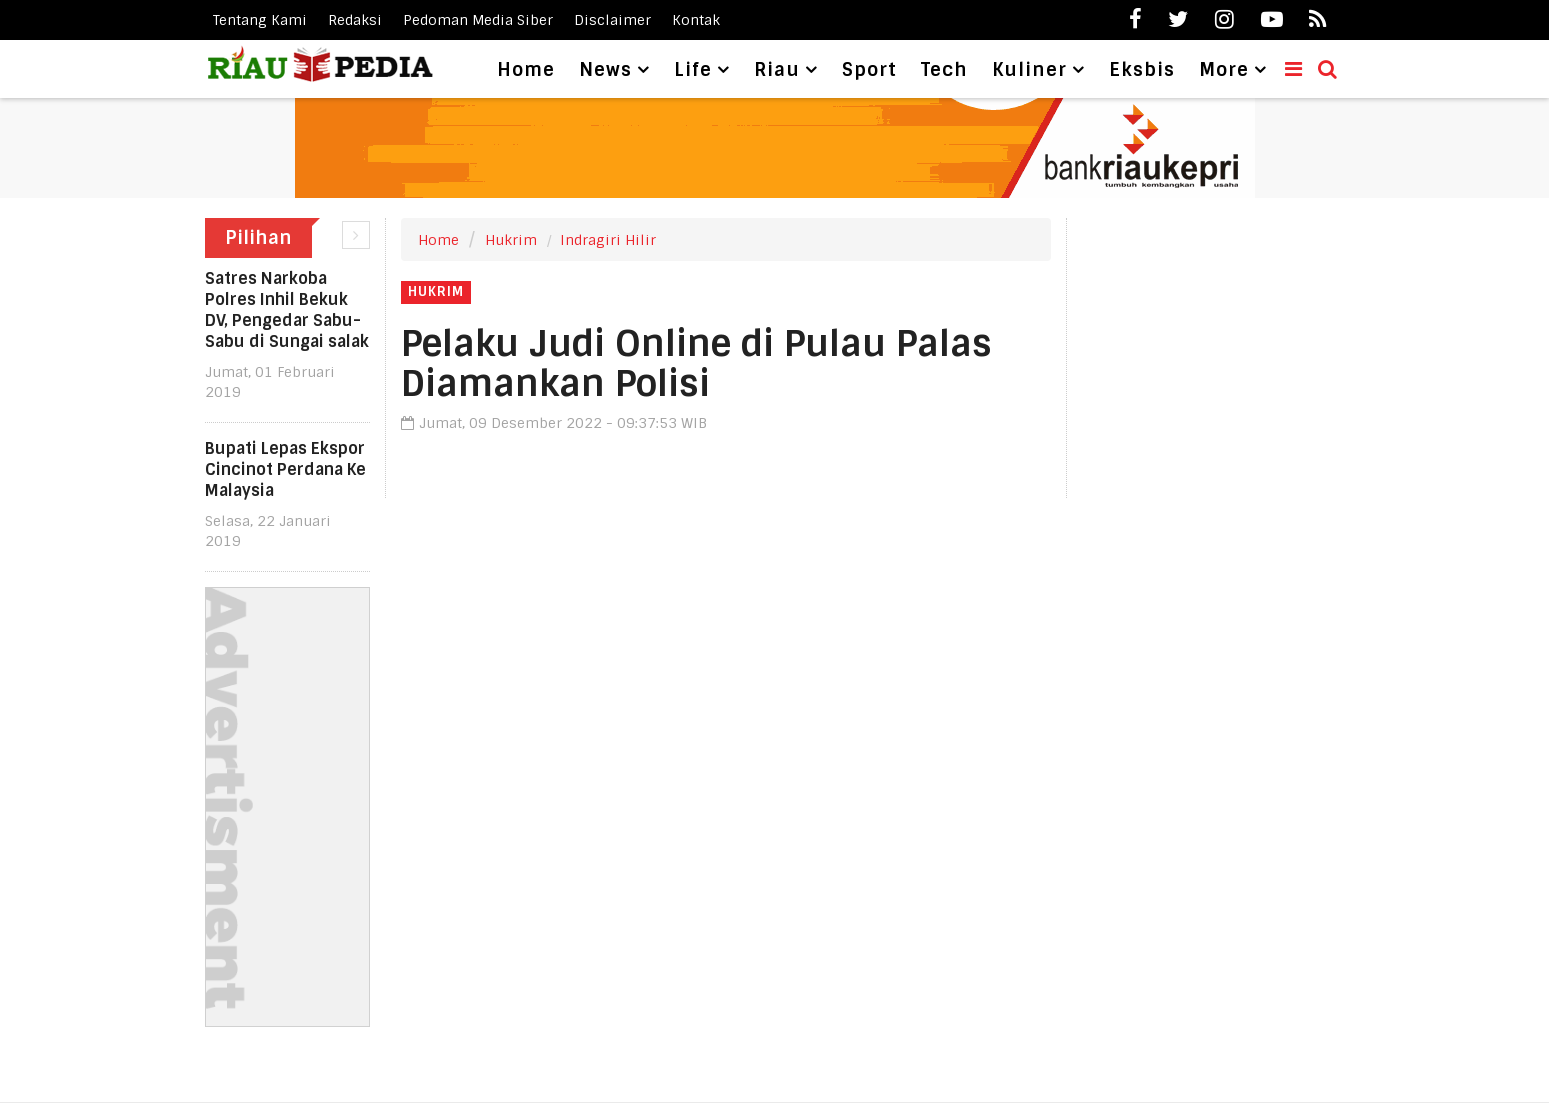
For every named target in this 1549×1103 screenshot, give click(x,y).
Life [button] (693, 70)
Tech (944, 70)
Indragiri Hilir (608, 240)
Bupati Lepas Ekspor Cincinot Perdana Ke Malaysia (285, 469)
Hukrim (511, 240)
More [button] (1224, 70)
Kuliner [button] (1029, 70)
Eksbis (1142, 70)
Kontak (696, 20)
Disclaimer (612, 20)
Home (526, 70)
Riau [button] (777, 70)
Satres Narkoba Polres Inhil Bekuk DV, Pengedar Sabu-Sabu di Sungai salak (287, 310)
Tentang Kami (260, 20)
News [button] (605, 70)
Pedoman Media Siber (478, 20)
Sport (869, 70)
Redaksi (355, 20)
